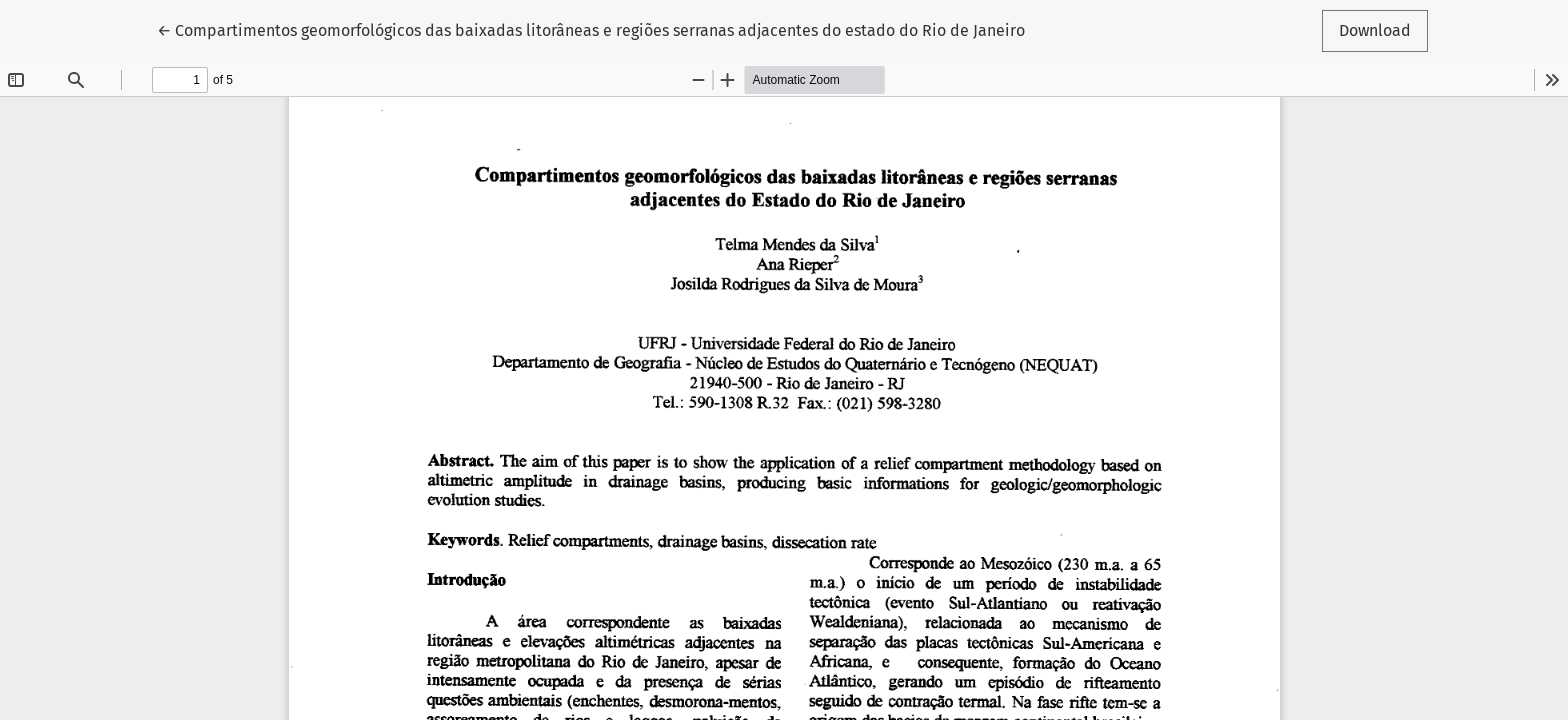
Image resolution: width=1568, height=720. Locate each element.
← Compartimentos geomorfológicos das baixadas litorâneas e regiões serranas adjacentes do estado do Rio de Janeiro (591, 29)
